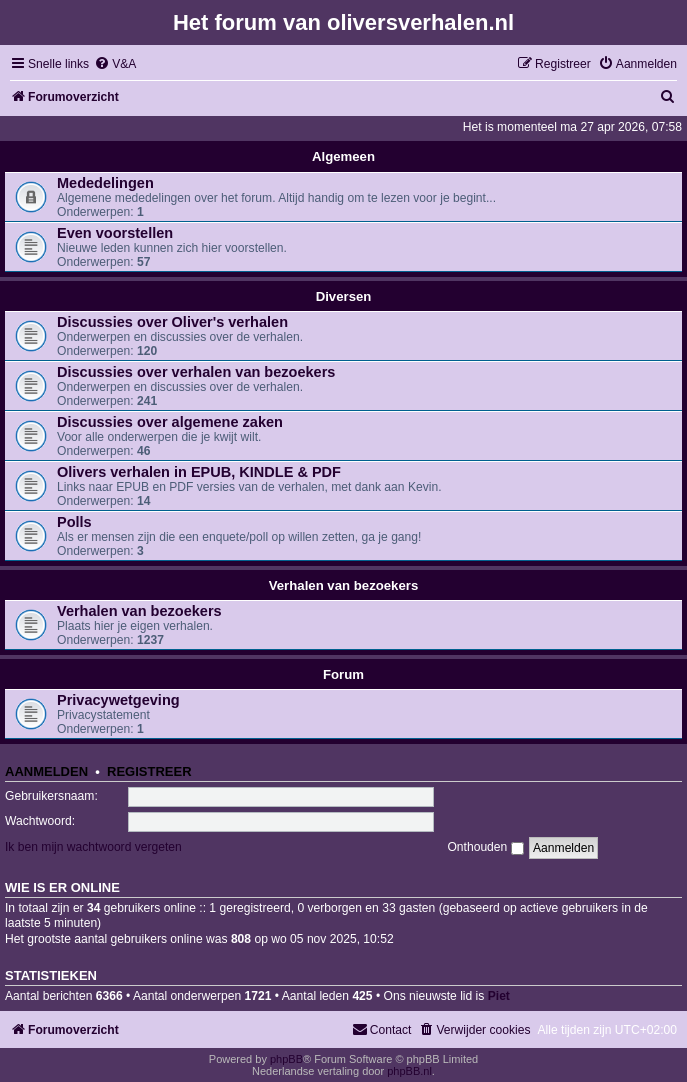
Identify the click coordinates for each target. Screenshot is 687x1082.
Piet (499, 996)
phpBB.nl (409, 1071)
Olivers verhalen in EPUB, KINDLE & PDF (199, 472)
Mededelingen (105, 183)
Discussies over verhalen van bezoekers (196, 372)
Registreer (149, 771)
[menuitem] (115, 64)
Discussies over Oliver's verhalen (172, 322)
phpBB (286, 1059)
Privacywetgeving (118, 700)
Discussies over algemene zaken (170, 422)
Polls (74, 522)
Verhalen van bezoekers (344, 585)
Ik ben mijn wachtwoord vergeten (93, 847)
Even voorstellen (115, 233)
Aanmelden (46, 771)
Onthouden (485, 847)
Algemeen (343, 156)
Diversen (344, 296)
